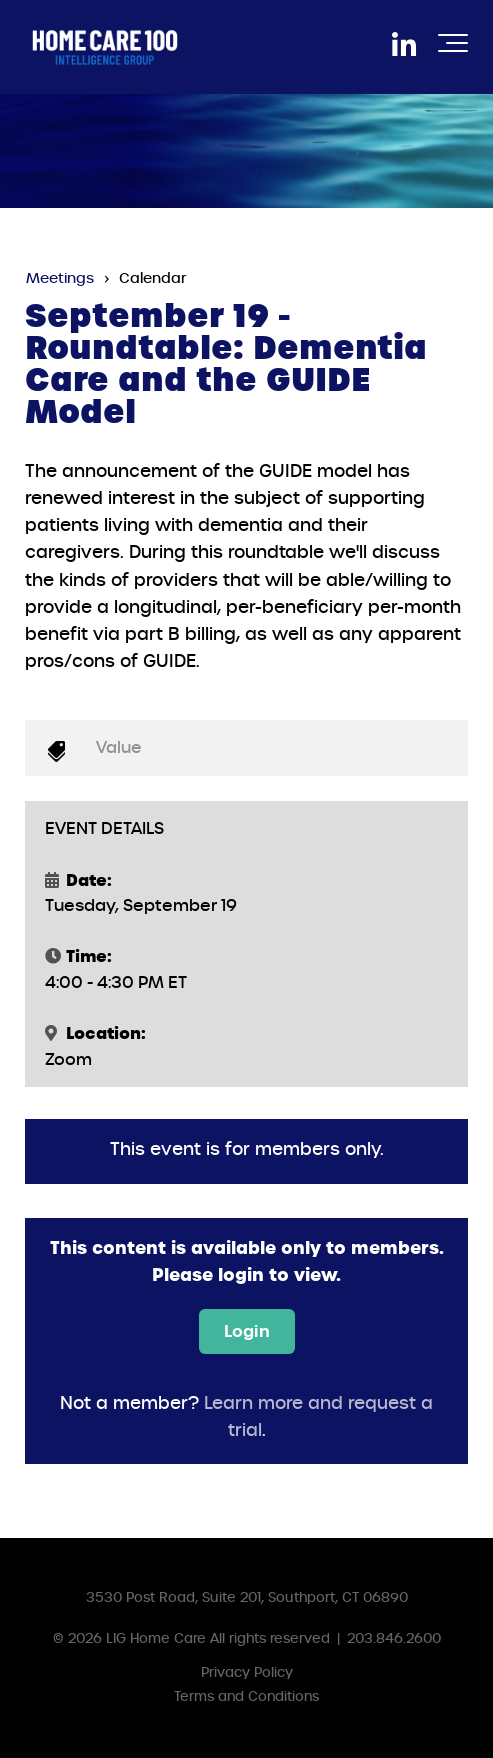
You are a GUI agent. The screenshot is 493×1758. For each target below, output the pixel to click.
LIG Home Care (156, 1638)
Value (119, 747)
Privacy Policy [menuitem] (247, 1672)
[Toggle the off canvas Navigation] (453, 47)
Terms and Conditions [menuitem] (246, 1696)
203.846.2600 (394, 1638)
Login (247, 1331)
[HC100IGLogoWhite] (105, 47)
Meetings (60, 278)
